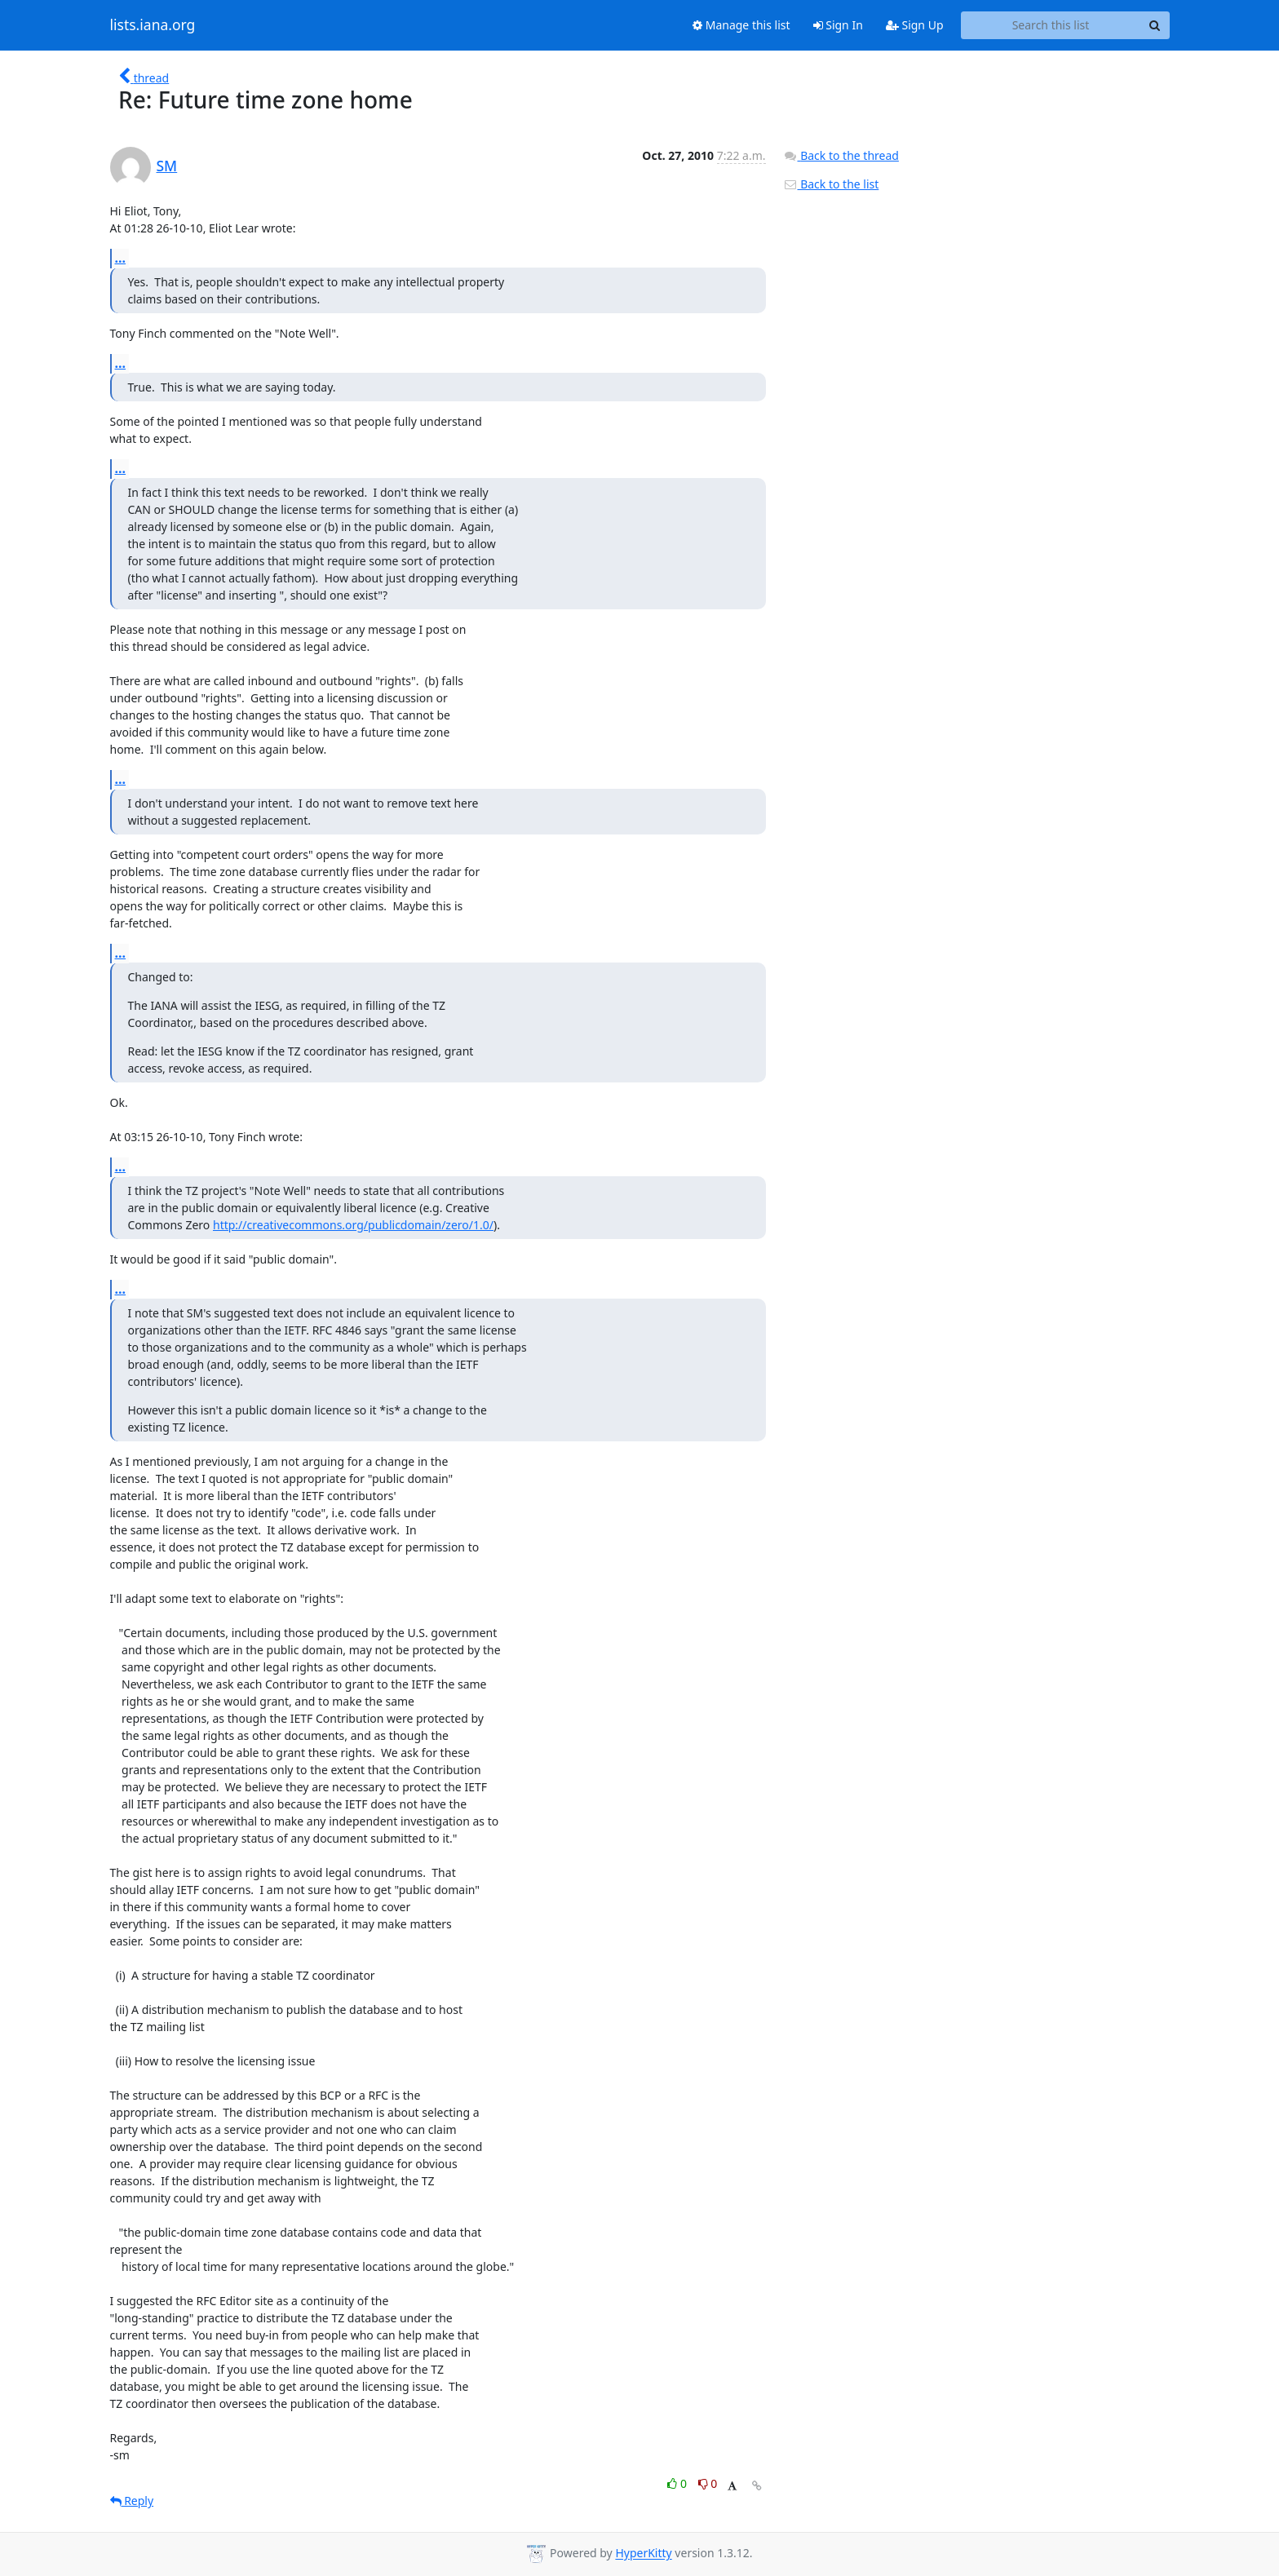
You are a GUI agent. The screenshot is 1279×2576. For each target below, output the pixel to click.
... (120, 258)
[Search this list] (1051, 25)
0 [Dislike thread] (708, 2483)
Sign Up (915, 25)
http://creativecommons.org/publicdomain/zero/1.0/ (353, 1225)
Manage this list (741, 25)
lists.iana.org (153, 25)
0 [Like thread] (678, 2483)
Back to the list (831, 184)
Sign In (838, 25)
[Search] (1155, 25)
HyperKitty (643, 2553)
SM (167, 165)
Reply (132, 2500)
